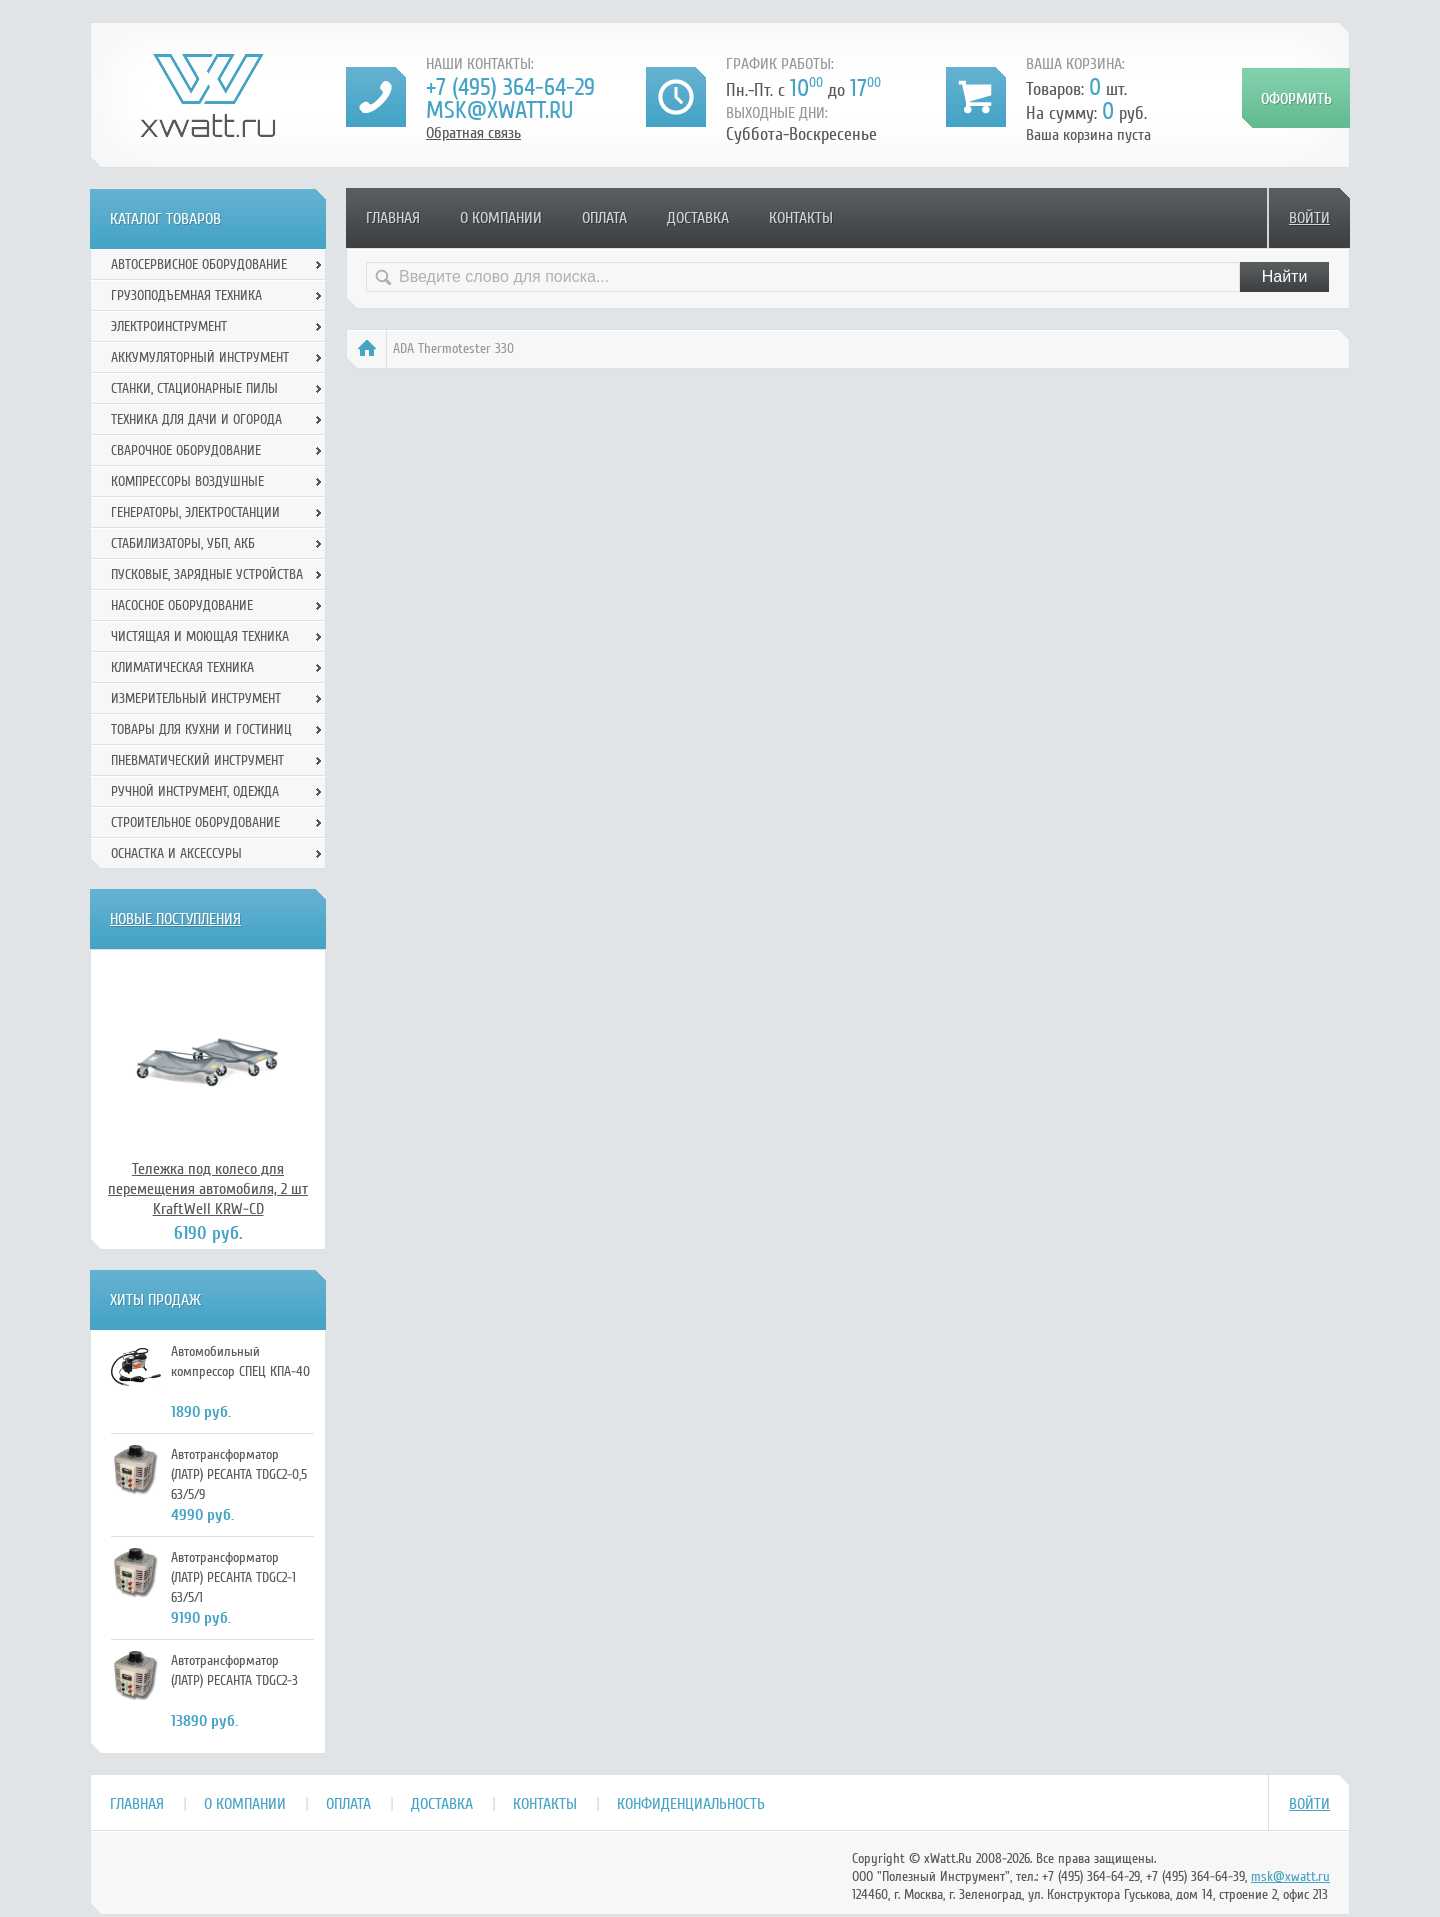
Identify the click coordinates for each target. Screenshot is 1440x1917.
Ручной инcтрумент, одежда (195, 791)
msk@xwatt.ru (499, 110)
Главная (393, 218)
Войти (1309, 218)
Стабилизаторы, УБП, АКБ (183, 543)
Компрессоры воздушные (187, 481)
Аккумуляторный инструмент (200, 357)
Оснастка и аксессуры (176, 853)
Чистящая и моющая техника (200, 636)
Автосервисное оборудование (199, 264)
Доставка (698, 218)
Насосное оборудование (182, 605)
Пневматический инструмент (197, 760)
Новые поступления (175, 919)
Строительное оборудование (195, 822)
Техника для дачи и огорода (196, 419)
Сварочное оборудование (186, 450)
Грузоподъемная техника (186, 295)
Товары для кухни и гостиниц (201, 729)
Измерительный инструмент (196, 698)
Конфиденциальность (691, 1804)
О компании (501, 218)
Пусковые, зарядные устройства (207, 574)
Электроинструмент (169, 326)
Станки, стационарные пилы (194, 388)
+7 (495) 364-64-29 (510, 87)
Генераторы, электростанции (195, 512)
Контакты (801, 218)
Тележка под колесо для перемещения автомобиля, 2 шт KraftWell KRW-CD (208, 1189)
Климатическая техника (182, 667)
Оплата (604, 218)
